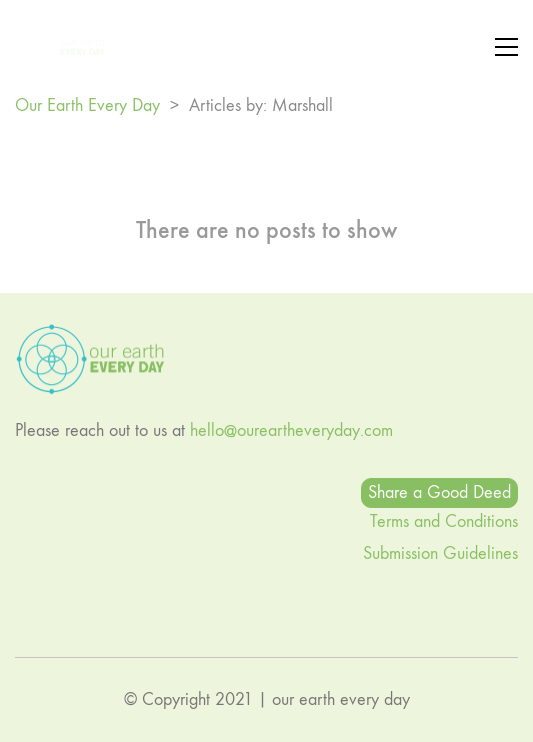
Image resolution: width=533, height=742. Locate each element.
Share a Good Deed (439, 492)
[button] (506, 47)
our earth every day (341, 699)
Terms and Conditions (444, 521)
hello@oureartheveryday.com (291, 430)
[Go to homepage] (60, 47)
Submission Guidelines (440, 553)
